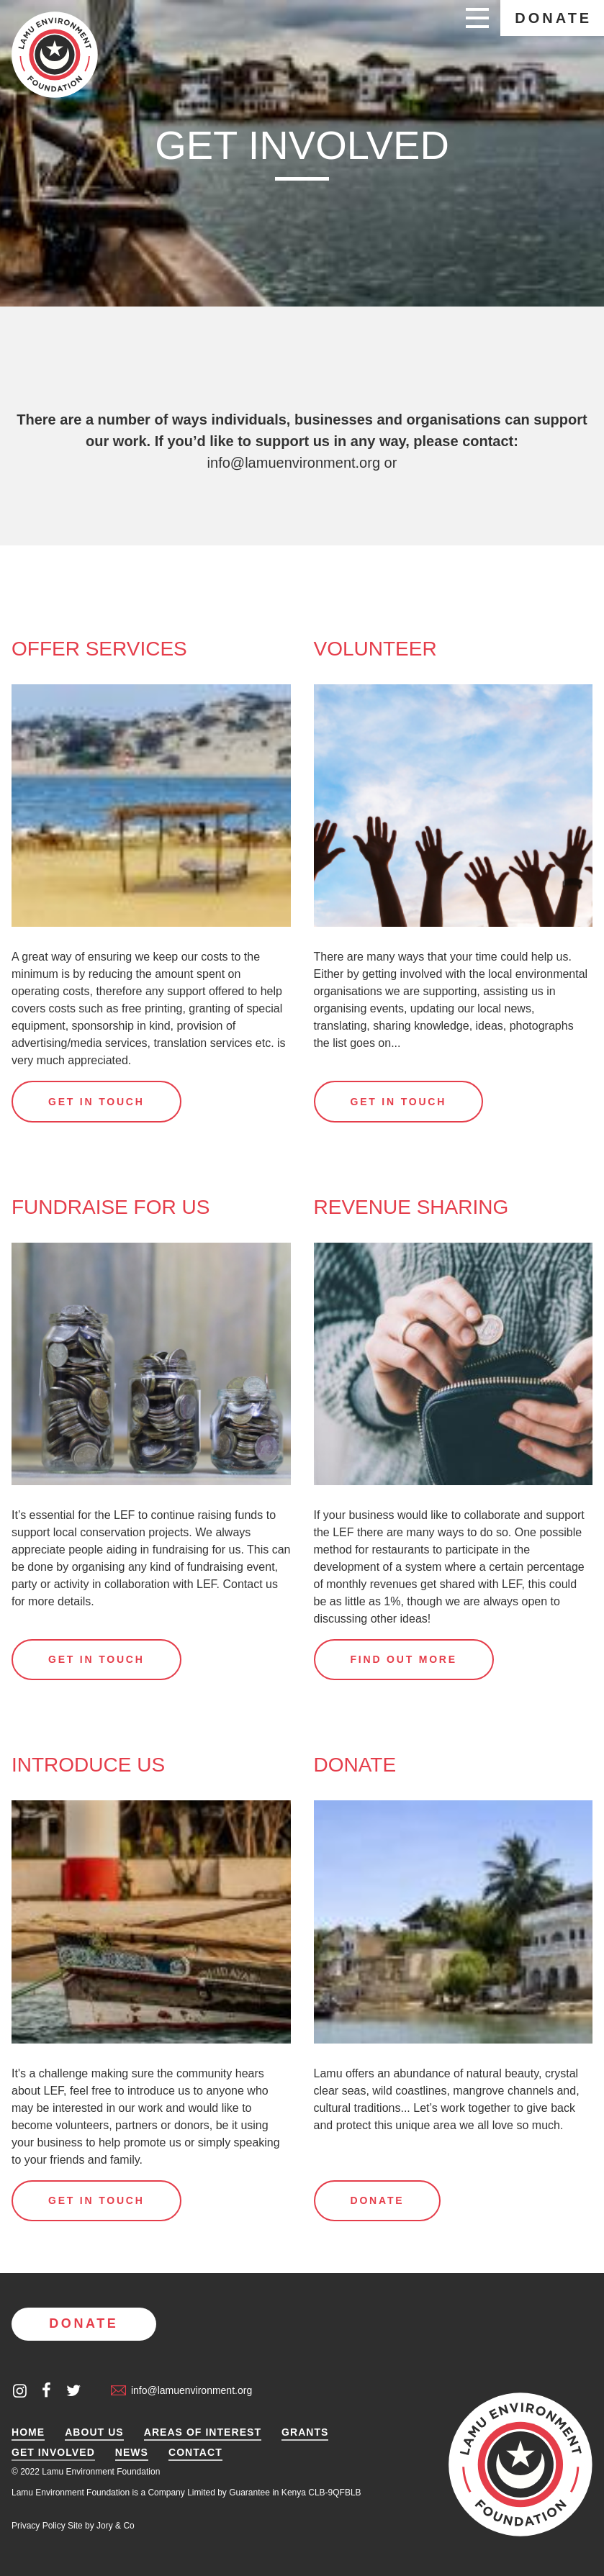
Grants (304, 2432)
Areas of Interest (202, 2432)
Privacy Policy (39, 2526)
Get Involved (53, 2452)
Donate (553, 18)
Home (28, 2432)
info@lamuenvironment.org (293, 463)
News (131, 2452)
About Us (94, 2432)
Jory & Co (115, 2526)
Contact (195, 2452)
